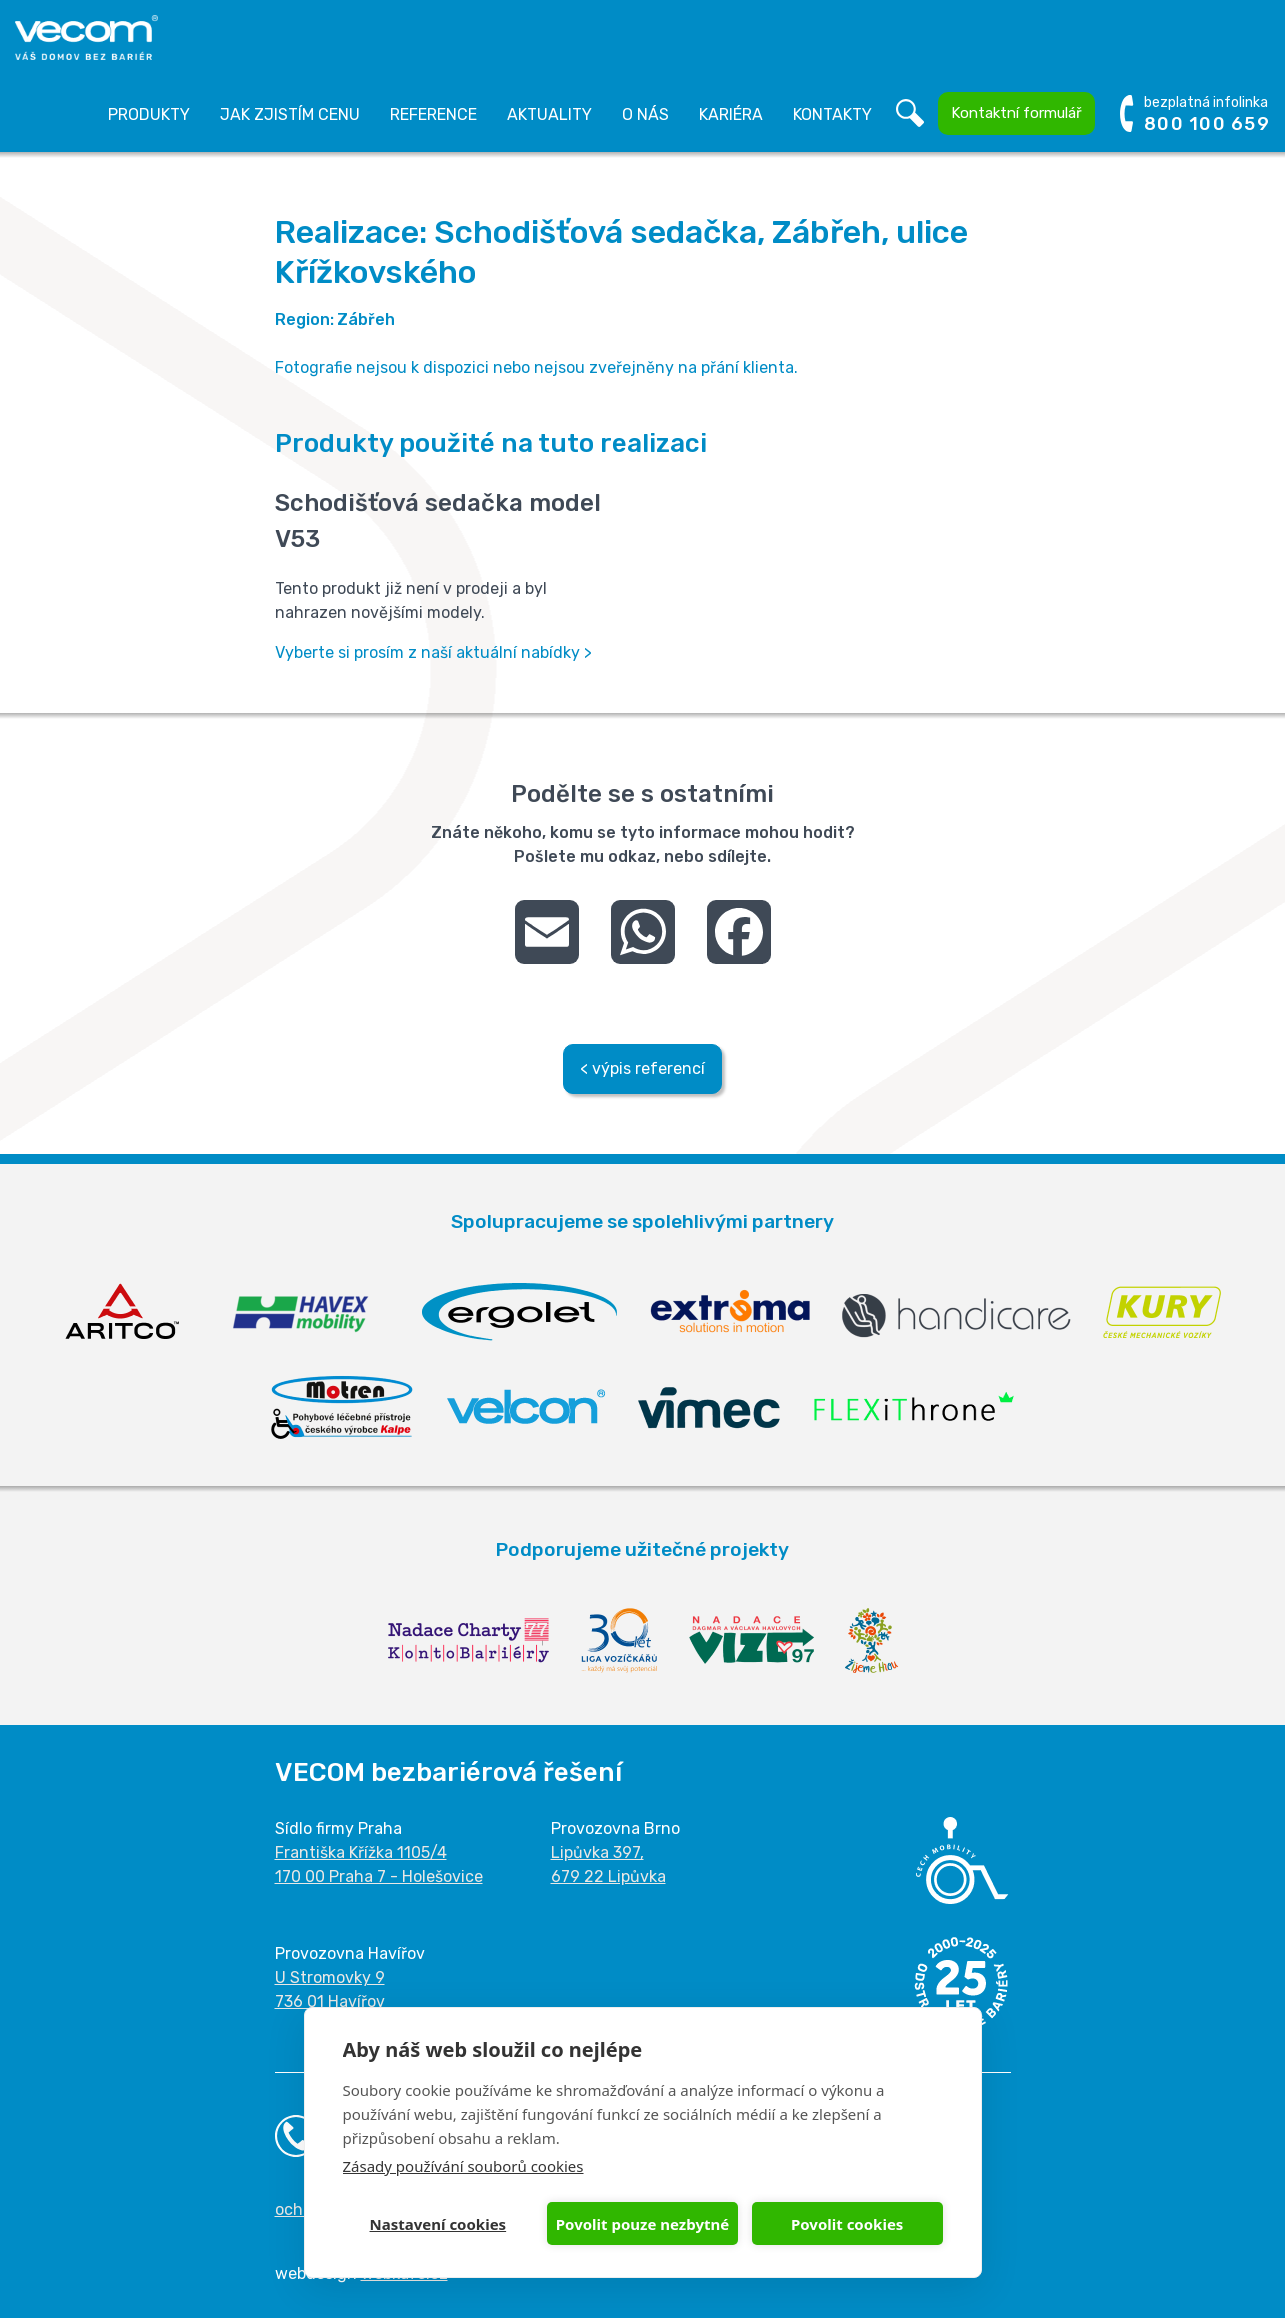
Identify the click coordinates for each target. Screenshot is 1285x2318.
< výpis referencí (642, 1068)
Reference (433, 114)
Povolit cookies (847, 2224)
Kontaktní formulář (1016, 113)
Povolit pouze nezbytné (642, 2224)
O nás (645, 114)
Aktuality (549, 114)
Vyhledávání (910, 114)
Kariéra (731, 114)
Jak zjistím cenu (290, 114)
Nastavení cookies (438, 2224)
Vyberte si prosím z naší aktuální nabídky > (433, 652)
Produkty (149, 114)
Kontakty (832, 114)
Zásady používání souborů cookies (463, 2166)
